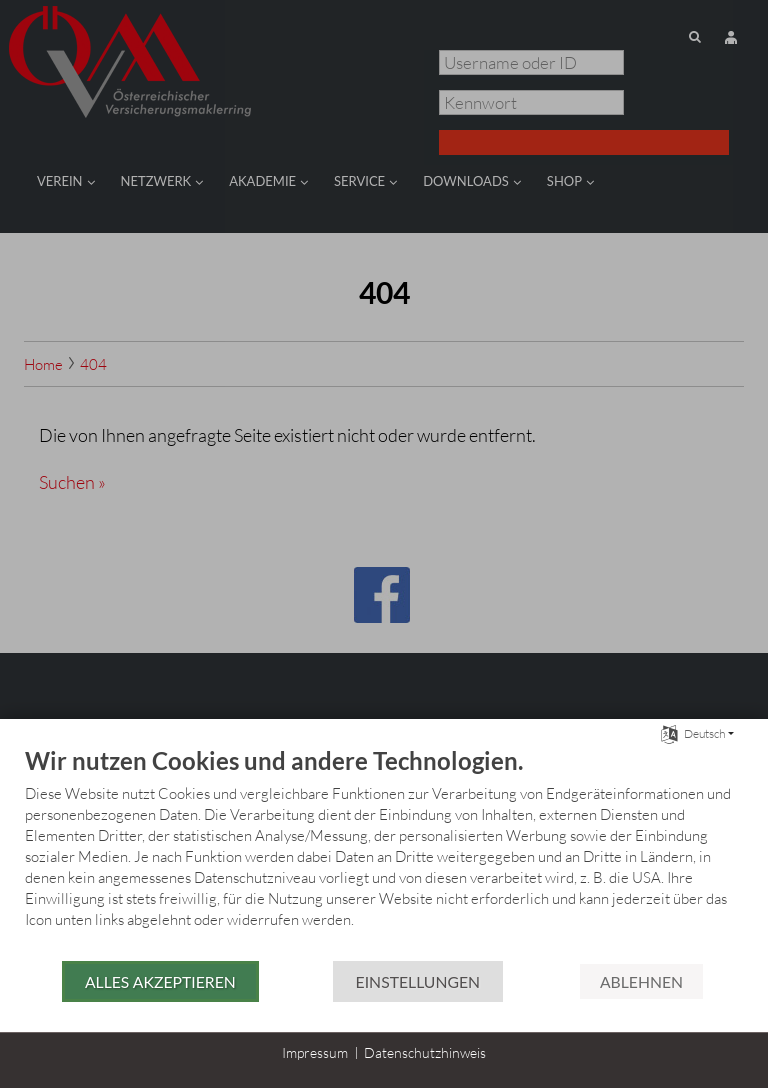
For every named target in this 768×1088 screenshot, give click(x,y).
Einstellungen (418, 981)
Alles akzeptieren (160, 981)
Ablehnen (641, 981)
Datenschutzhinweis (425, 1052)
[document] (384, 852)
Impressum (315, 1052)
